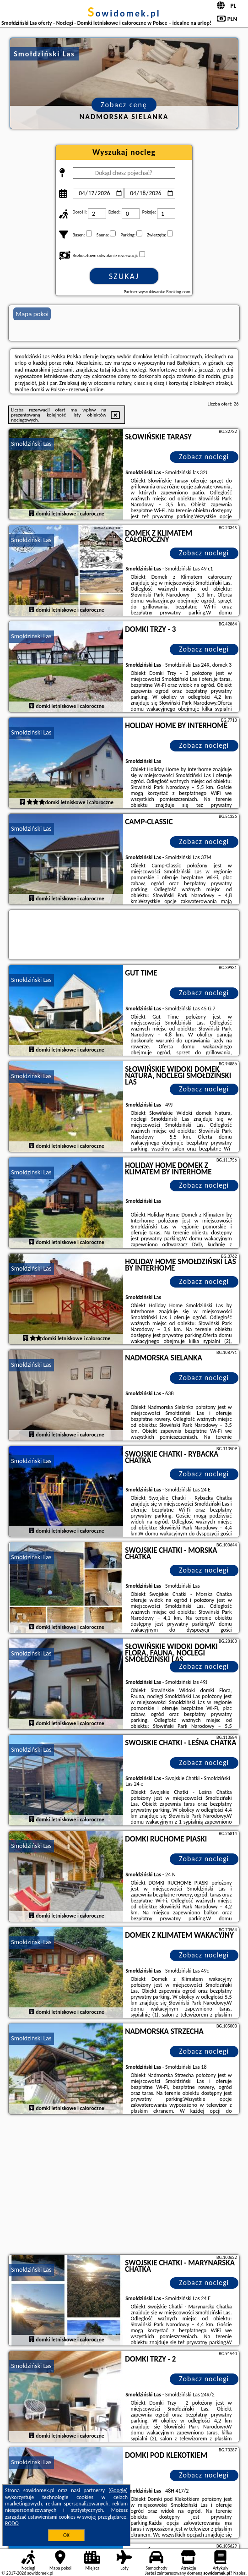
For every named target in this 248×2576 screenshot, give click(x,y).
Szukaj (124, 276)
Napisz (239, 2573)
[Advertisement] (123, 2185)
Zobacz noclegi (204, 456)
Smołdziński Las (31, 444)
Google (118, 2490)
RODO (12, 2523)
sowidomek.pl (123, 13)
